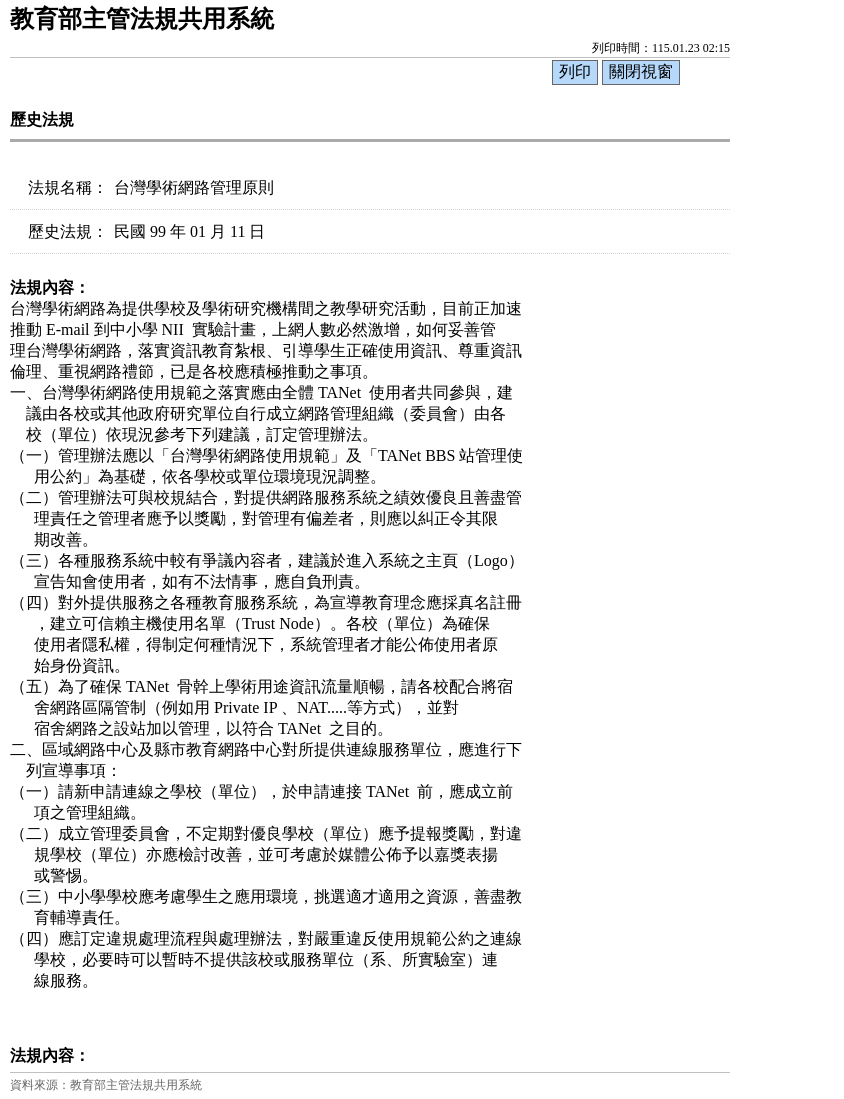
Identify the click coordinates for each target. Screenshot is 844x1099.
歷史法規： (68, 231)
